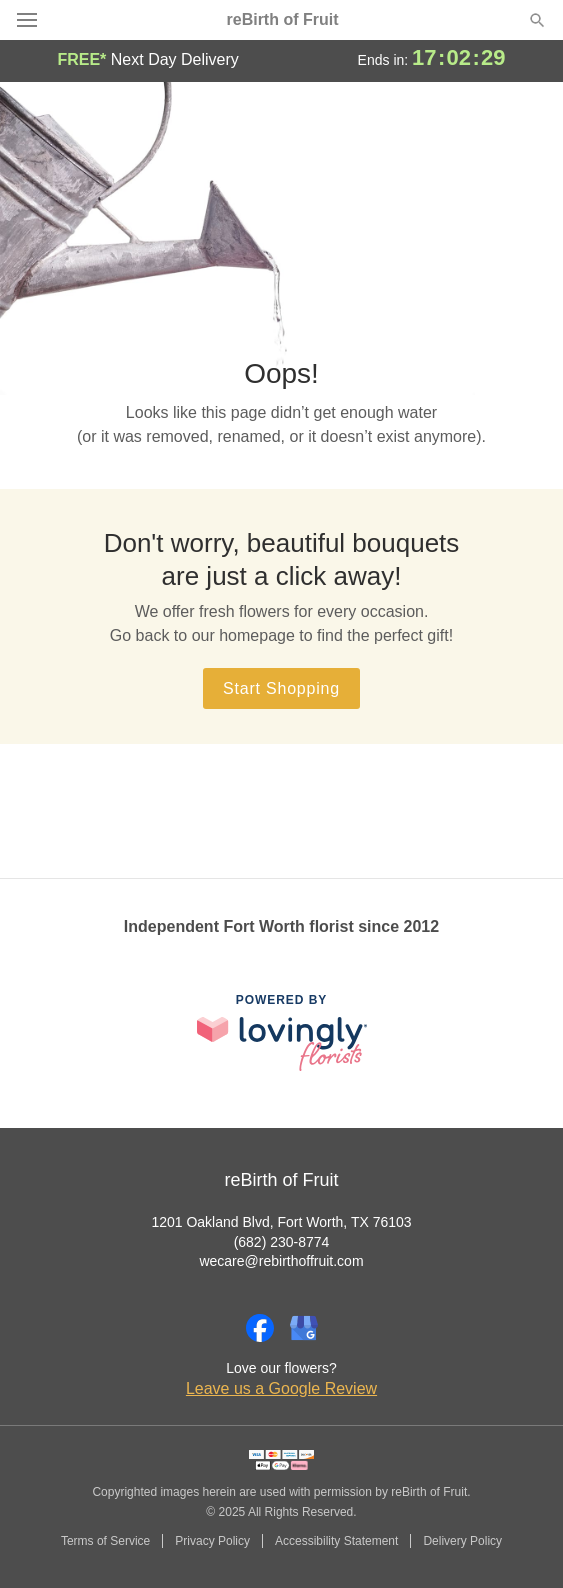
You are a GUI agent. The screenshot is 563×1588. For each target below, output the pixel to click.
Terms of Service (105, 1541)
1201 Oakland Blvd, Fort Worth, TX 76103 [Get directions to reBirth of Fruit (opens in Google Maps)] (281, 1222)
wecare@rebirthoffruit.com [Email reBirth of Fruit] (281, 1261)
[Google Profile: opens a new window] (304, 1328)
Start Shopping (281, 688)
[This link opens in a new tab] (282, 1032)
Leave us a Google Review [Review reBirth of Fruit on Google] (281, 1388)
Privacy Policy (212, 1541)
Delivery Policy (462, 1541)
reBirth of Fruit (283, 20)
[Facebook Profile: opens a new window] (260, 1328)
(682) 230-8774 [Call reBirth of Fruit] (282, 1242)
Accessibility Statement (336, 1541)
